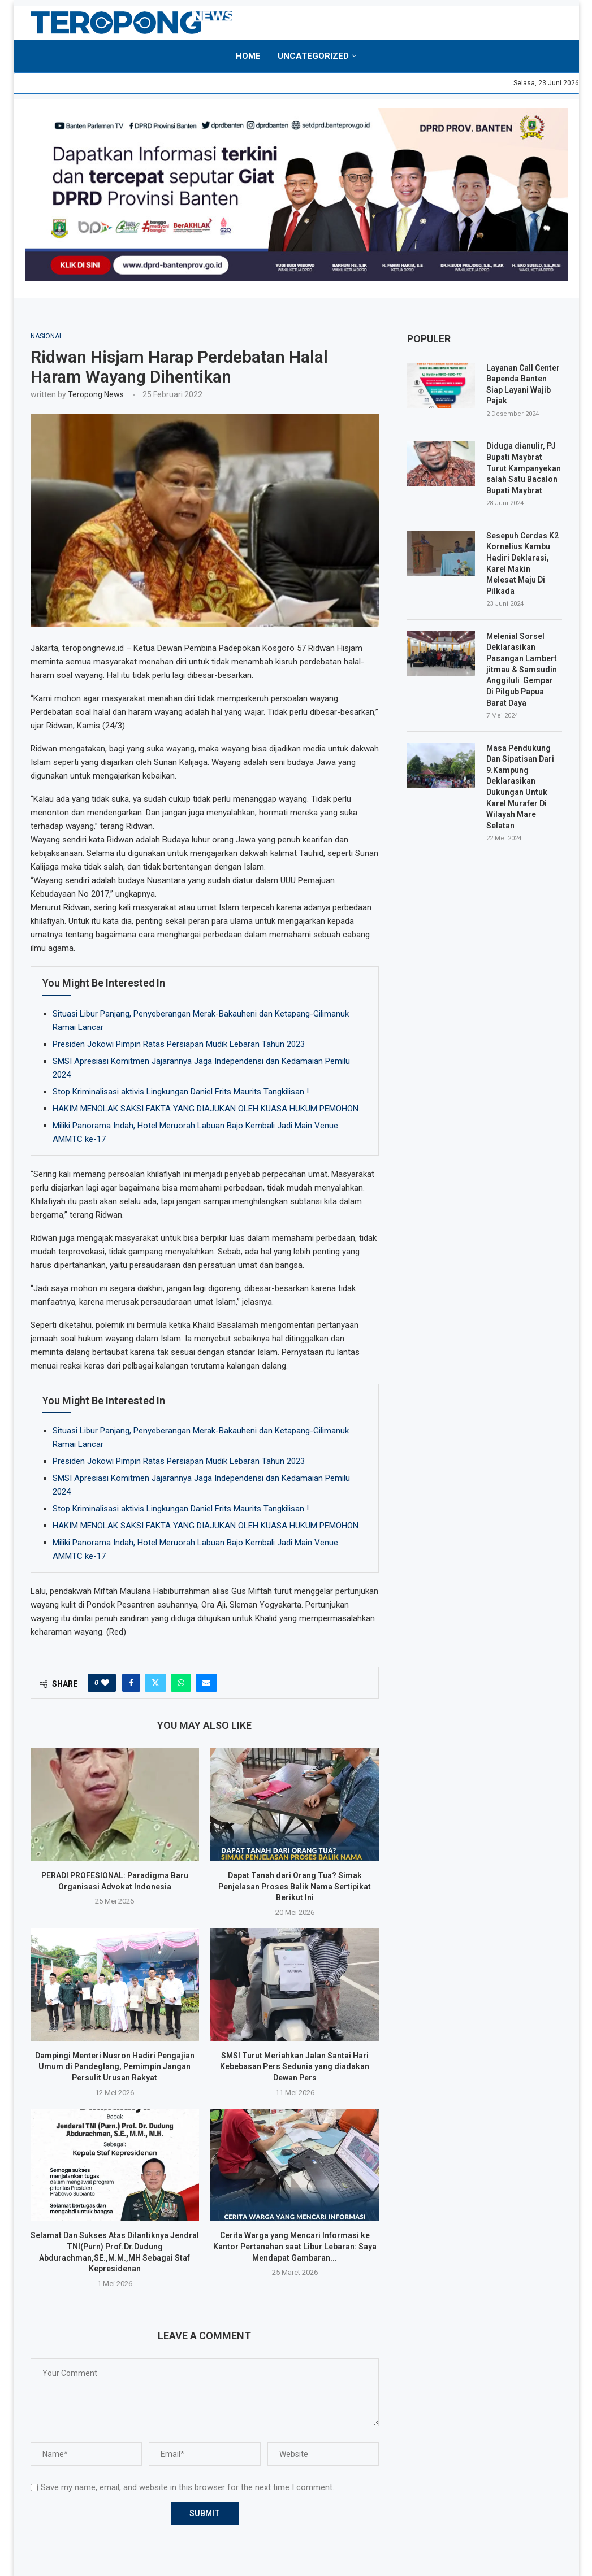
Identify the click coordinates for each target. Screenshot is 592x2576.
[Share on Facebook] (131, 1683)
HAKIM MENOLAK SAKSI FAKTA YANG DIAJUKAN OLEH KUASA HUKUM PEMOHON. (206, 1109)
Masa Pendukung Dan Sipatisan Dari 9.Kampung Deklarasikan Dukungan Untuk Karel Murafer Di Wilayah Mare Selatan (520, 786)
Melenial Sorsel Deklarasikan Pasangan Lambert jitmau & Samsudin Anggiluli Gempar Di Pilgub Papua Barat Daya (521, 669)
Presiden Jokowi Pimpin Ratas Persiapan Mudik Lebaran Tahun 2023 (179, 1044)
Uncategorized (313, 56)
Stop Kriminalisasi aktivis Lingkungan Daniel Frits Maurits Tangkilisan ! (181, 1092)
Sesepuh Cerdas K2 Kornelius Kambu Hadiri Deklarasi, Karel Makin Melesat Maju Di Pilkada (522, 563)
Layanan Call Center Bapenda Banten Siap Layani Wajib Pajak (523, 384)
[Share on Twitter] (155, 1683)
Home (248, 56)
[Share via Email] (206, 1683)
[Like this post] (105, 1683)
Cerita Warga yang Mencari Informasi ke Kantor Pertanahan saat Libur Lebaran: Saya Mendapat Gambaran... (295, 2246)
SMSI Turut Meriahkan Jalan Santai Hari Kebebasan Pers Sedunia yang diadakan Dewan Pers (294, 2066)
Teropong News (96, 394)
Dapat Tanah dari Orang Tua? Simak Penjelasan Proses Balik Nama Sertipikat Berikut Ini (294, 1886)
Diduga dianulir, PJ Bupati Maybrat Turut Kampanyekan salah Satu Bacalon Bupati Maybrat (523, 467)
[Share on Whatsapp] (181, 1683)
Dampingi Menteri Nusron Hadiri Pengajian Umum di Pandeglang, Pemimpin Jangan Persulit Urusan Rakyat (115, 2066)
